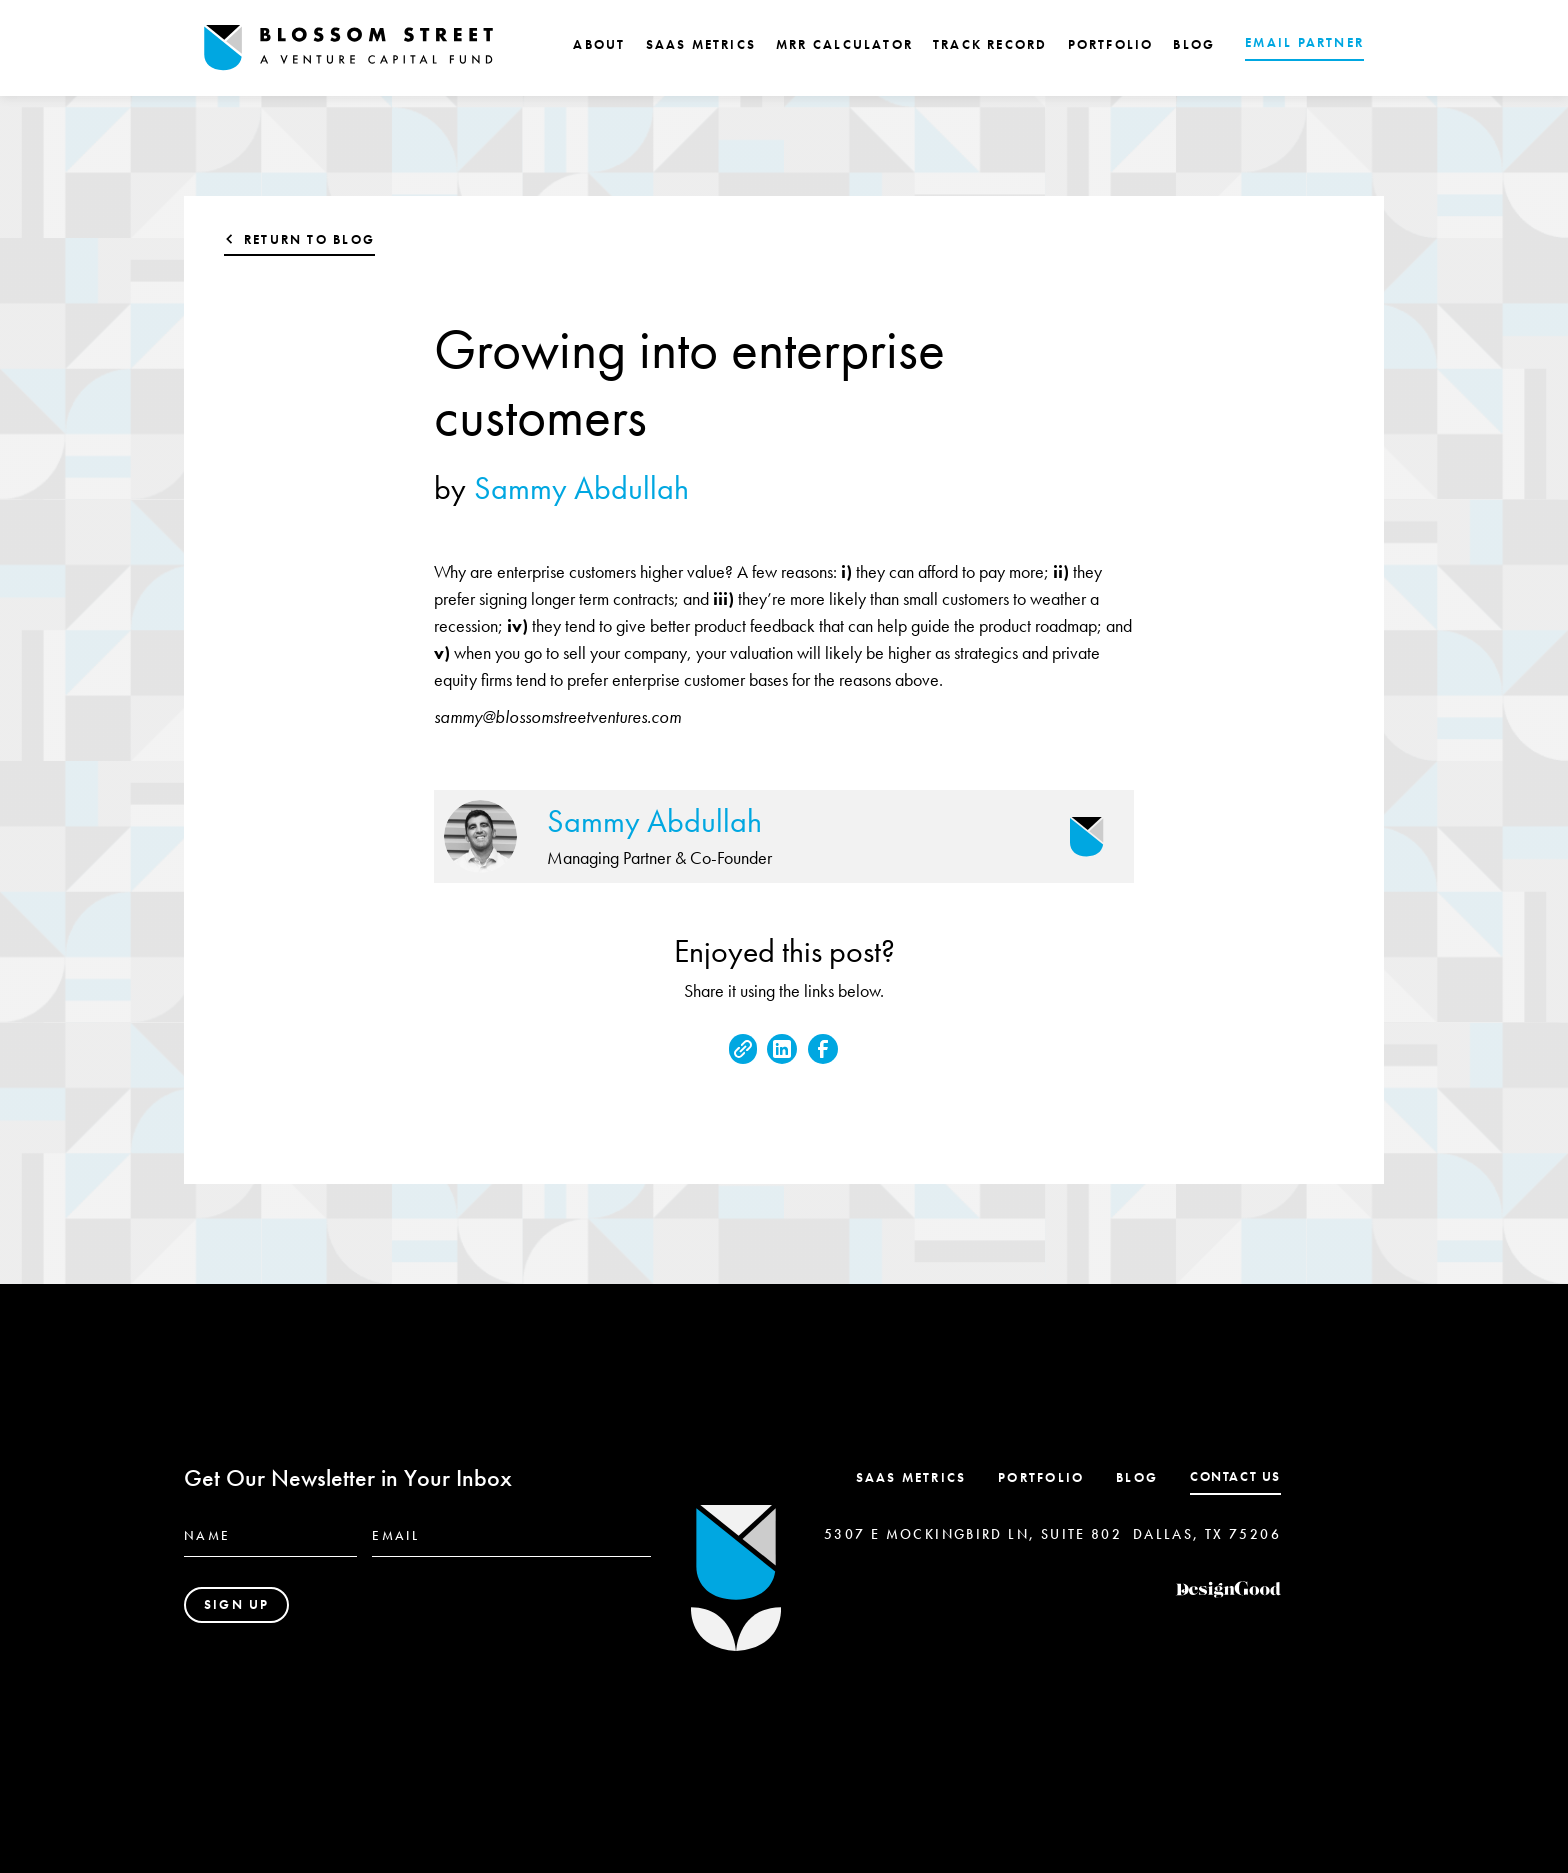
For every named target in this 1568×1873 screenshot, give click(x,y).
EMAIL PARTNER (1304, 42)
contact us (1235, 1476)
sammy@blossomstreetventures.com (557, 716)
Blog (1137, 1477)
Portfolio (1041, 1477)
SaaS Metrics (911, 1477)
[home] (349, 48)
